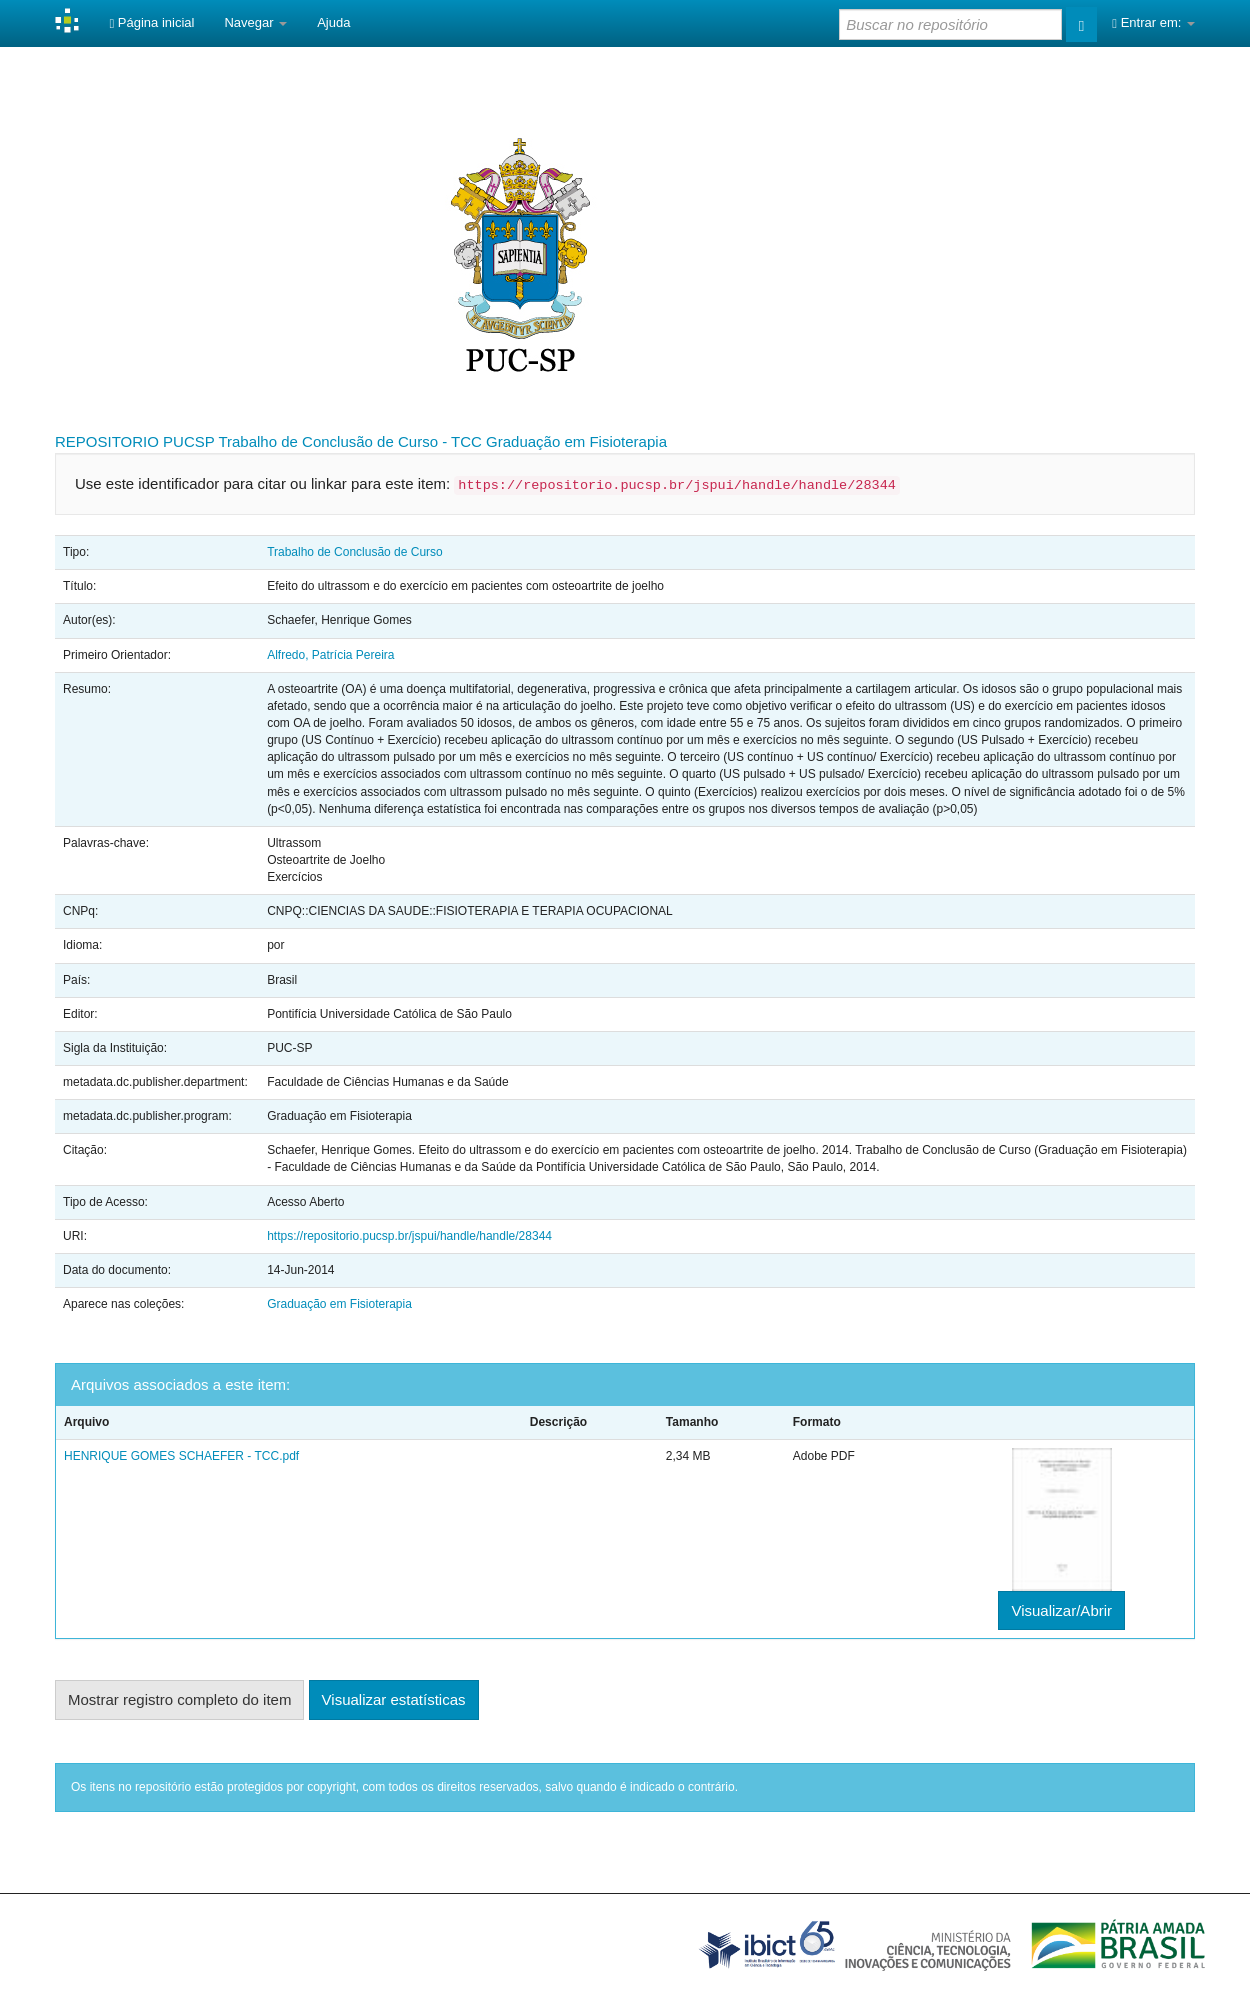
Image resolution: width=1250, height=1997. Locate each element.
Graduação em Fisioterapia (576, 441)
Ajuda (333, 22)
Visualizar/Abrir (1061, 1610)
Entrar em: (1153, 22)
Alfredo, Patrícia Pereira (330, 655)
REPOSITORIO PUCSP (135, 441)
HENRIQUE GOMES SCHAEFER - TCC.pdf (181, 1456)
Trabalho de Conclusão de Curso (355, 552)
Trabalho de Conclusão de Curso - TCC (349, 441)
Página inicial (151, 22)
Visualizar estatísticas (394, 1699)
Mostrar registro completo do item (179, 1699)
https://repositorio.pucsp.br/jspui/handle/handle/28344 (409, 1236)
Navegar (255, 22)
